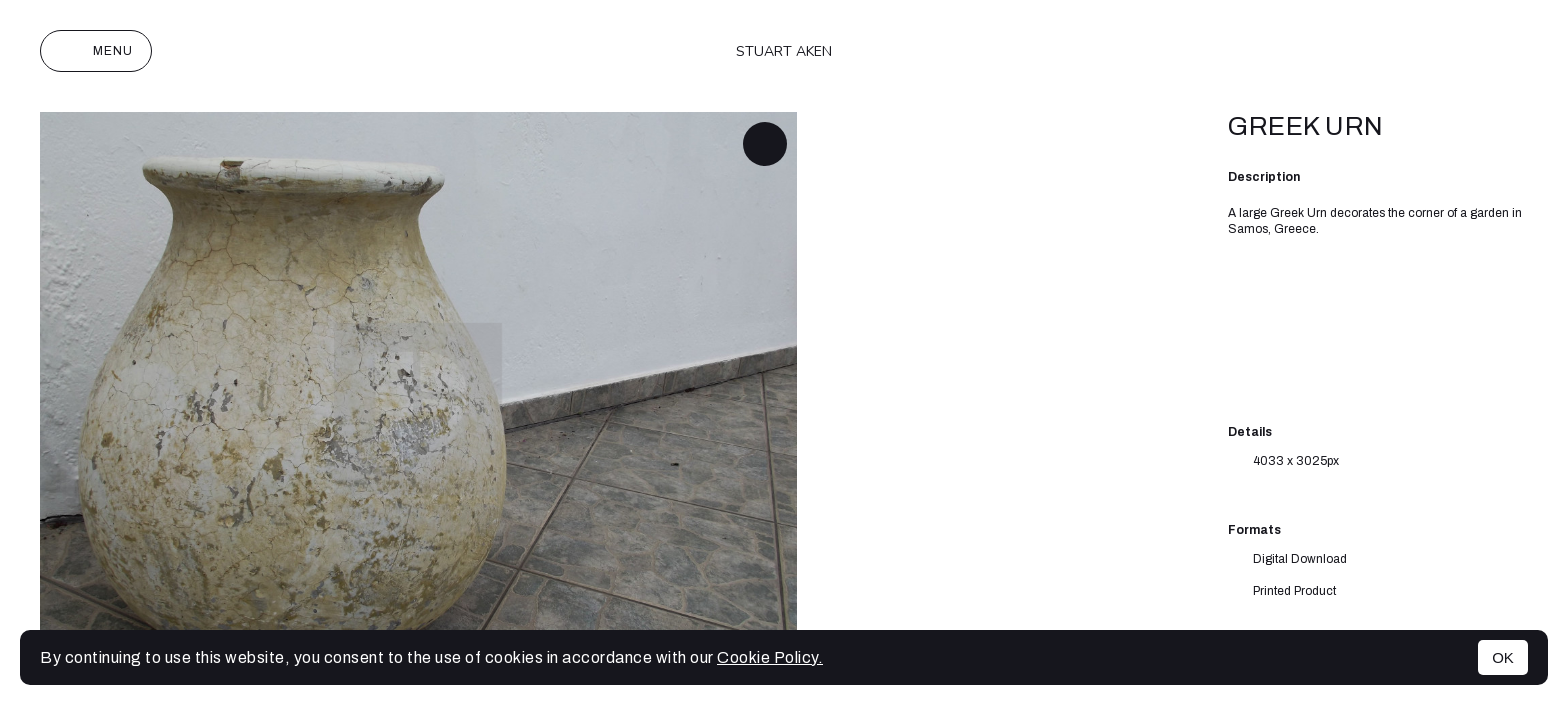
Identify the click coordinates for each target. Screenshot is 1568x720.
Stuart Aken (784, 51)
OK (1503, 657)
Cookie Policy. (770, 657)
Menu (96, 51)
